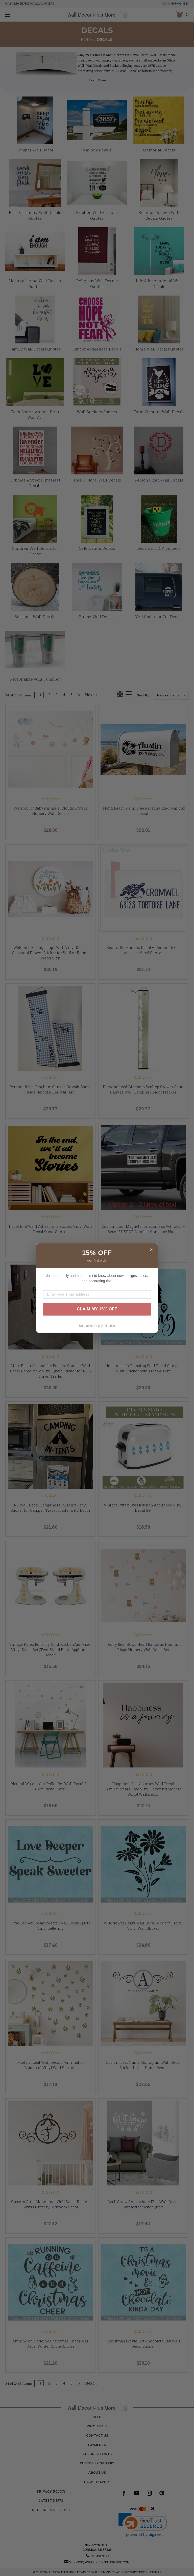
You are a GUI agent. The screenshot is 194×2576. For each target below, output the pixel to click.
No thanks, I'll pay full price (97, 1326)
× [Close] (151, 1249)
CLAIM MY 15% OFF (97, 1309)
